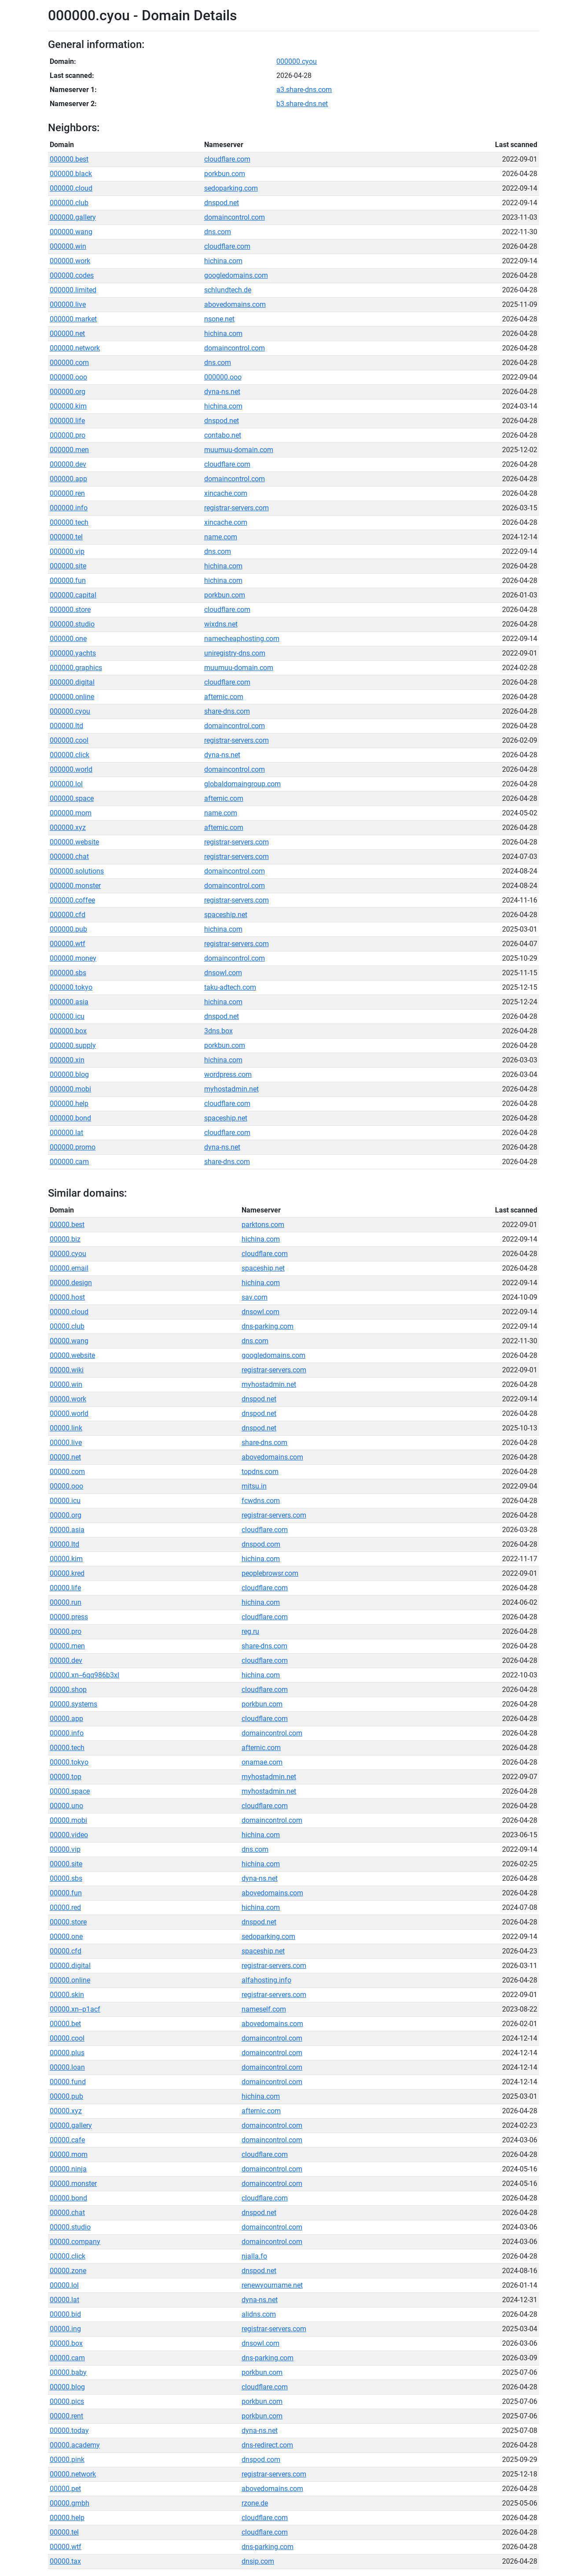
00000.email (69, 1268)
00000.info (67, 1733)
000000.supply (73, 1045)
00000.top (65, 1777)
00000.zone (68, 2270)
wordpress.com (228, 1074)
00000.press (69, 1617)
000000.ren (67, 493)
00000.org (65, 1515)
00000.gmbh (69, 2503)
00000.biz (65, 1239)
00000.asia (67, 1530)
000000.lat (66, 1132)
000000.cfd (67, 914)
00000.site (66, 1864)
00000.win (66, 1384)
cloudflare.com (227, 159)
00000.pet (65, 2488)
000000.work (70, 261)
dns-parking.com (268, 1326)
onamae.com (262, 1762)
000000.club (69, 203)
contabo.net (222, 435)
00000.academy (75, 2445)
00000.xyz (66, 2111)
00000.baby (68, 2372)
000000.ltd (66, 726)
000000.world (71, 769)
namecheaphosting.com (241, 638)
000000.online (72, 697)
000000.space (72, 798)
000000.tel (66, 537)
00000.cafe (67, 2140)
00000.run (65, 1602)
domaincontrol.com (234, 217)
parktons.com (263, 1224)
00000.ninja (68, 2169)
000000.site (68, 566)
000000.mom (71, 813)
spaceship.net (225, 914)
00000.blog (67, 2387)
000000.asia (69, 1002)
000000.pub (68, 929)
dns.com (217, 232)
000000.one (68, 638)
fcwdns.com (261, 1500)
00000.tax (65, 2561)
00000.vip (65, 1849)
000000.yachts (73, 653)
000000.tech (69, 522)
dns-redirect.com (267, 2445)
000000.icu (67, 1016)
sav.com (255, 1297)
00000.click (67, 2256)
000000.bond (70, 1118)
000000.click (69, 755)
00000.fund (68, 2082)
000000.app (68, 479)
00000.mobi (68, 1820)
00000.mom (69, 2154)
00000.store (68, 1922)
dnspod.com (261, 1544)
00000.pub (66, 2096)
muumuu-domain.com (238, 450)
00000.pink (67, 2459)
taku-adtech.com (230, 987)
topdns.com (260, 1471)
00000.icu (65, 1500)
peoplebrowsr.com (270, 1573)
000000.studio (72, 624)
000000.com (69, 362)
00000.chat (67, 2212)
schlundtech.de (227, 290)
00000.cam (67, 2358)
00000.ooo (66, 1486)
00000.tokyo (69, 1762)
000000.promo (72, 1147)
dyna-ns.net (222, 391)
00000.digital (70, 1965)
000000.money (73, 958)
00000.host (67, 1297)
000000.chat (69, 856)
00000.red (65, 1907)
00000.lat (64, 2300)
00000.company (75, 2241)
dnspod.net (221, 203)
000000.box (68, 1031)
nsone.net (219, 319)
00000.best (67, 1224)
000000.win (68, 246)
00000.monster (73, 2183)
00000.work (68, 1399)
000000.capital (73, 595)
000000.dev (68, 464)
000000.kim (68, 406)
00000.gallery (71, 2125)
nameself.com (264, 2009)
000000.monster (75, 885)
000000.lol (66, 784)
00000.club (67, 1326)
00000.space (70, 1791)
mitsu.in (254, 1486)
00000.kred (67, 1573)
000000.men (69, 450)
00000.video (69, 1835)
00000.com (67, 1471)
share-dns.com (227, 711)
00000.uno (66, 1806)
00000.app (66, 1718)
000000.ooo (68, 377)
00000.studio (70, 2227)
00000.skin (67, 1994)
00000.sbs (66, 1878)
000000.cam (69, 1161)
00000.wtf (65, 2547)
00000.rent (66, 2416)
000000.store (70, 609)
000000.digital (72, 682)
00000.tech (67, 1747)
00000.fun (66, 1893)
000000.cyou (296, 61)
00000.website (72, 1355)
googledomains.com (236, 275)
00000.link (66, 1428)
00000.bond (68, 2198)
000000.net (67, 333)
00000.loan (67, 2067)
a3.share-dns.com (304, 89)
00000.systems (73, 1704)
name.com (220, 537)
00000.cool (67, 2038)
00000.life (65, 1588)
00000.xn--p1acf (75, 2009)
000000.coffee (72, 900)
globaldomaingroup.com (242, 784)
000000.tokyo (71, 987)
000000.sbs (68, 973)
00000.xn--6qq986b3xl (84, 1675)
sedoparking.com (231, 188)
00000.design (71, 1283)
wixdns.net (221, 624)
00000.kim (66, 1559)
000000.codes (72, 275)
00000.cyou (68, 1253)
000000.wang (71, 232)
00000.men (67, 1646)
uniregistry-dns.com (234, 653)
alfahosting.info (266, 1980)
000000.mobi (70, 1089)
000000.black (71, 174)
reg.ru (250, 1631)
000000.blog (69, 1074)
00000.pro (65, 1631)
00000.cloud (69, 1312)
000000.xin (67, 1060)
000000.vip (67, 551)
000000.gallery (73, 217)
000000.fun (68, 580)
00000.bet (65, 2024)
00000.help (67, 2517)
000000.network (75, 348)
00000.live (66, 1442)
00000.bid (65, 2314)
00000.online (70, 1980)
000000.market (73, 319)
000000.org (67, 391)
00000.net (65, 1457)
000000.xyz (68, 827)
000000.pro (67, 435)
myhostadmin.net (231, 1089)
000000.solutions (77, 871)
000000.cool (69, 740)
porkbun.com (224, 174)
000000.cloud (71, 188)
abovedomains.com (235, 304)
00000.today (69, 2430)
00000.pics (67, 2401)
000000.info (69, 508)
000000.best (69, 159)
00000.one (66, 1936)
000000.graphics (76, 667)
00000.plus (67, 2053)
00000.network (73, 2474)
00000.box (66, 2343)
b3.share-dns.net (302, 104)
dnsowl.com (223, 973)
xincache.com (225, 493)
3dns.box (218, 1031)
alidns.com (259, 2314)
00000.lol (64, 2285)
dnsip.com (258, 2561)
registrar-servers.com (236, 508)
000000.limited (73, 290)
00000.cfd (65, 1951)
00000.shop (68, 1689)
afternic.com (223, 697)
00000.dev (66, 1660)
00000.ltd (64, 1544)
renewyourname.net (272, 2285)
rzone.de (255, 2503)
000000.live (68, 304)
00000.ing (65, 2329)
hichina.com (223, 261)
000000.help (69, 1103)
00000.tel (64, 2532)
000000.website (74, 842)
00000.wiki (67, 1370)
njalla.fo (254, 2256)
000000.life (67, 420)
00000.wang (69, 1341)
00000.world (69, 1413)
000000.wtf (67, 944)
